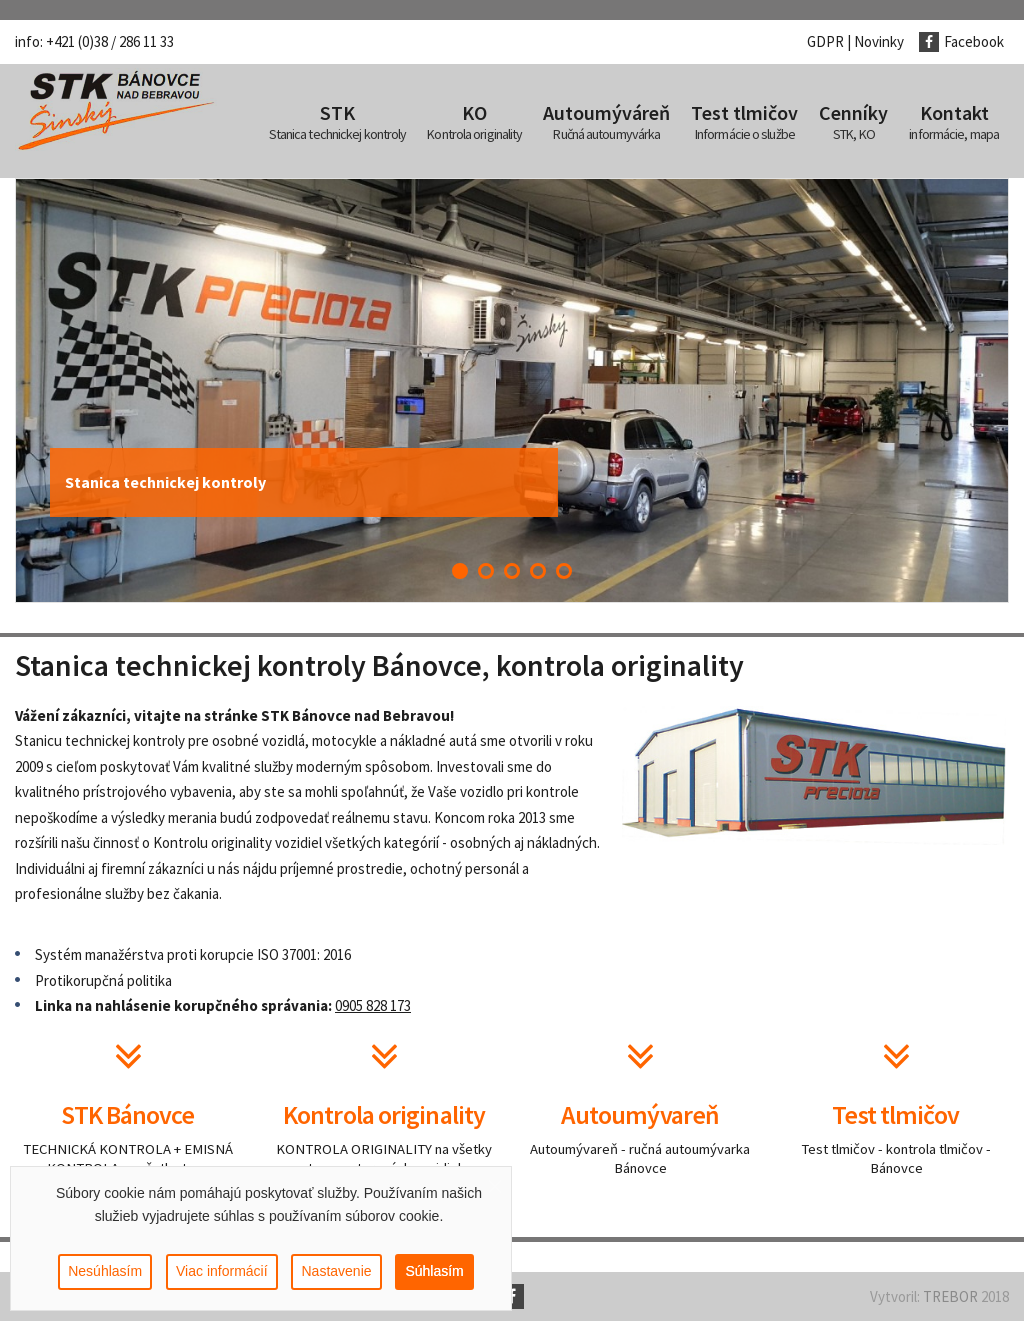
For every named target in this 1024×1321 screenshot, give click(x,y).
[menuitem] (338, 121)
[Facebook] (969, 42)
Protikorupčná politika (103, 980)
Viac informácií (222, 1272)
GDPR (825, 41)
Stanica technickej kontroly (165, 482)
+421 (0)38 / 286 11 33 (110, 41)
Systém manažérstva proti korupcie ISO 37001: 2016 (193, 954)
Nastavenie (336, 1272)
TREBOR (950, 1296)
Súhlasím (434, 1272)
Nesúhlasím (105, 1272)
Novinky (879, 41)
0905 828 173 (373, 1005)
